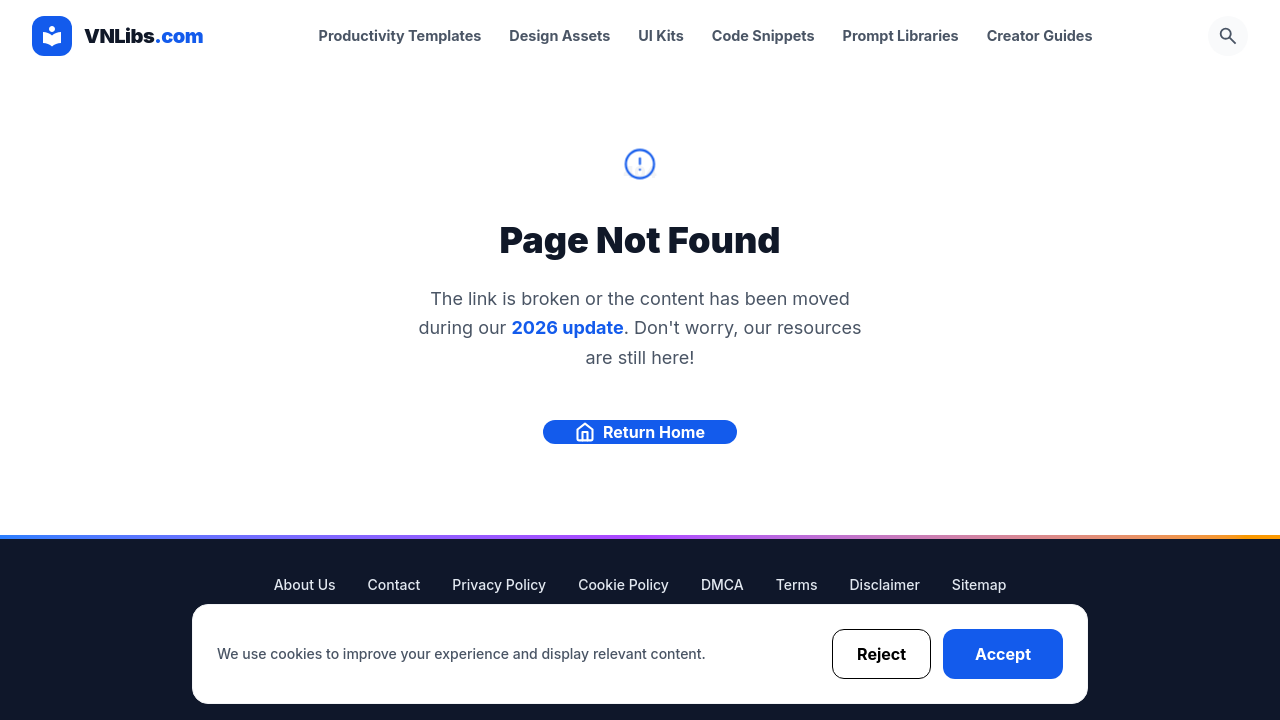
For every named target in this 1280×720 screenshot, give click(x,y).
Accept (1003, 654)
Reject (881, 654)
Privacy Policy (499, 584)
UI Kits (661, 35)
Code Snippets (763, 35)
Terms (797, 584)
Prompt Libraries (901, 35)
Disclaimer (885, 584)
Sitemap (979, 584)
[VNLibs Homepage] (117, 36)
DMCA (722, 584)
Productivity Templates (400, 35)
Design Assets (559, 35)
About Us (305, 584)
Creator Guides (1040, 35)
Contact (394, 584)
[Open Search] (1228, 36)
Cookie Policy (623, 584)
